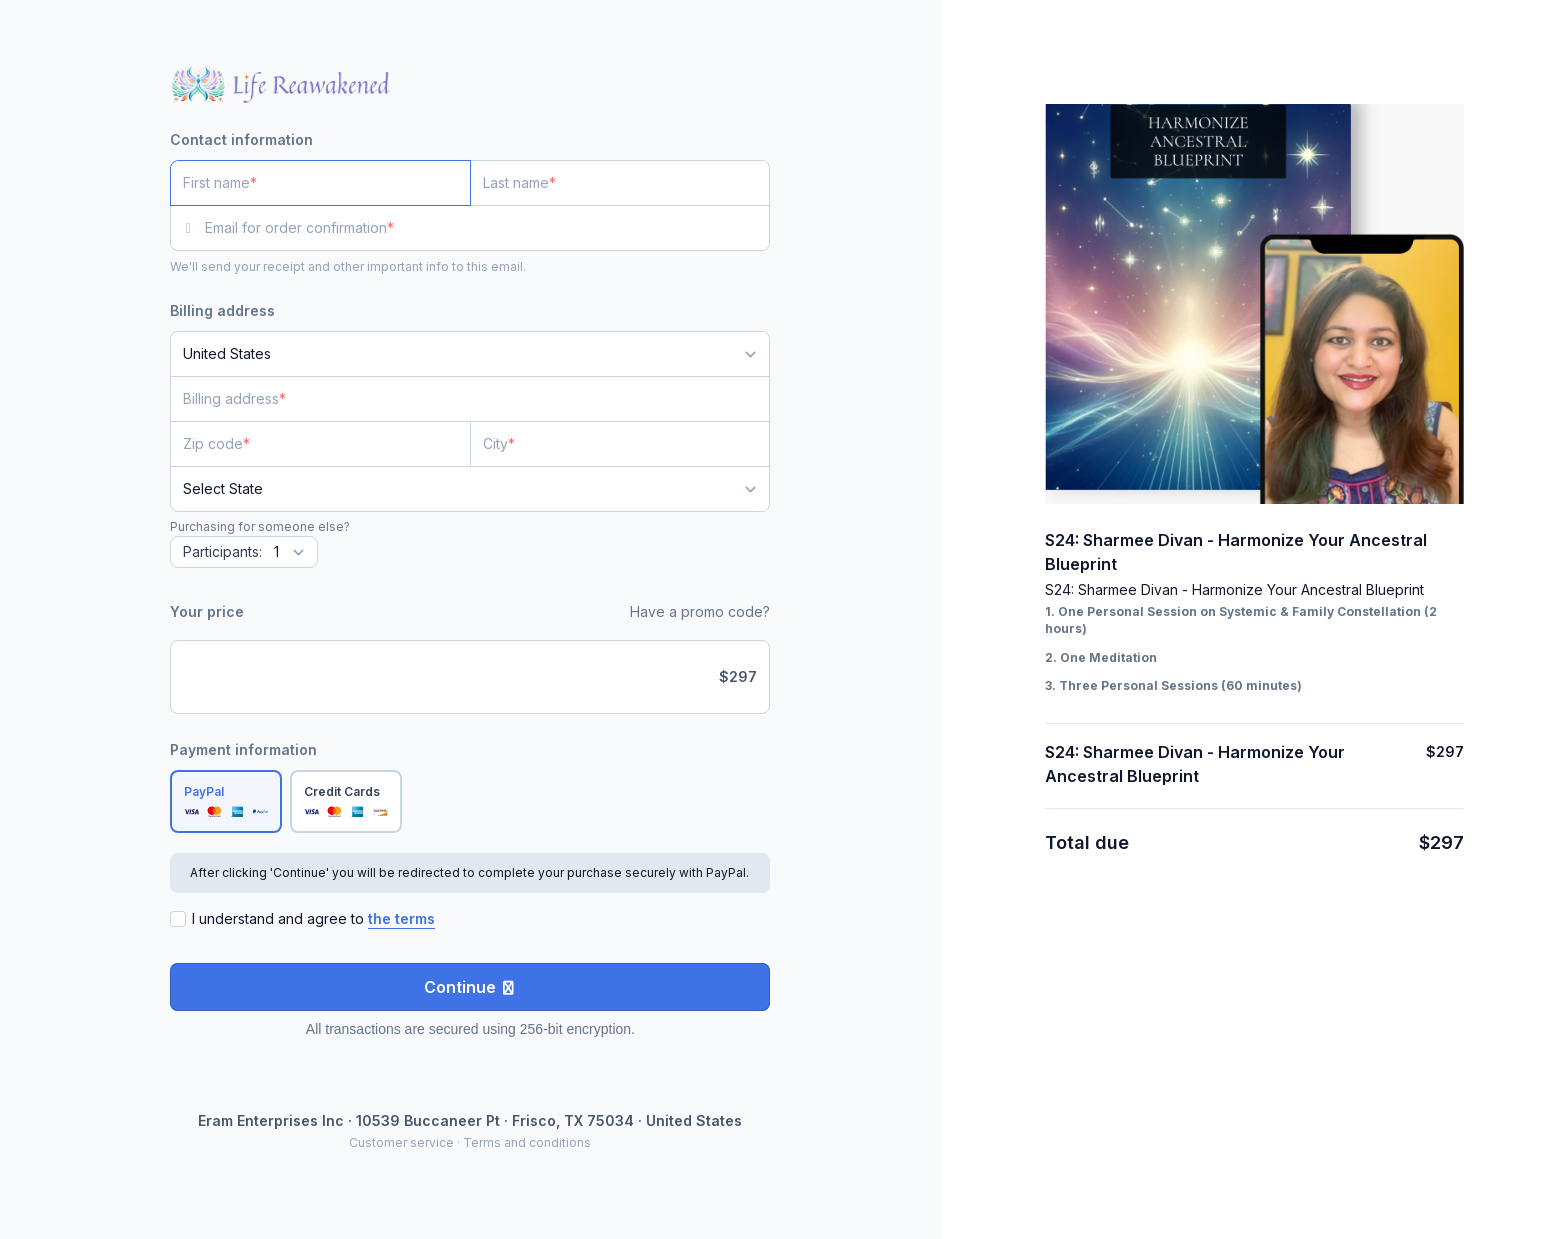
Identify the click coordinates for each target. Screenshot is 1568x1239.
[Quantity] (244, 552)
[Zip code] (320, 444)
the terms (401, 918)
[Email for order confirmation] (487, 228)
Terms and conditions (527, 1142)
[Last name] (620, 183)
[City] (620, 444)
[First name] (320, 183)
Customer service (401, 1142)
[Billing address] (458, 399)
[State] (470, 489)
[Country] (470, 354)
